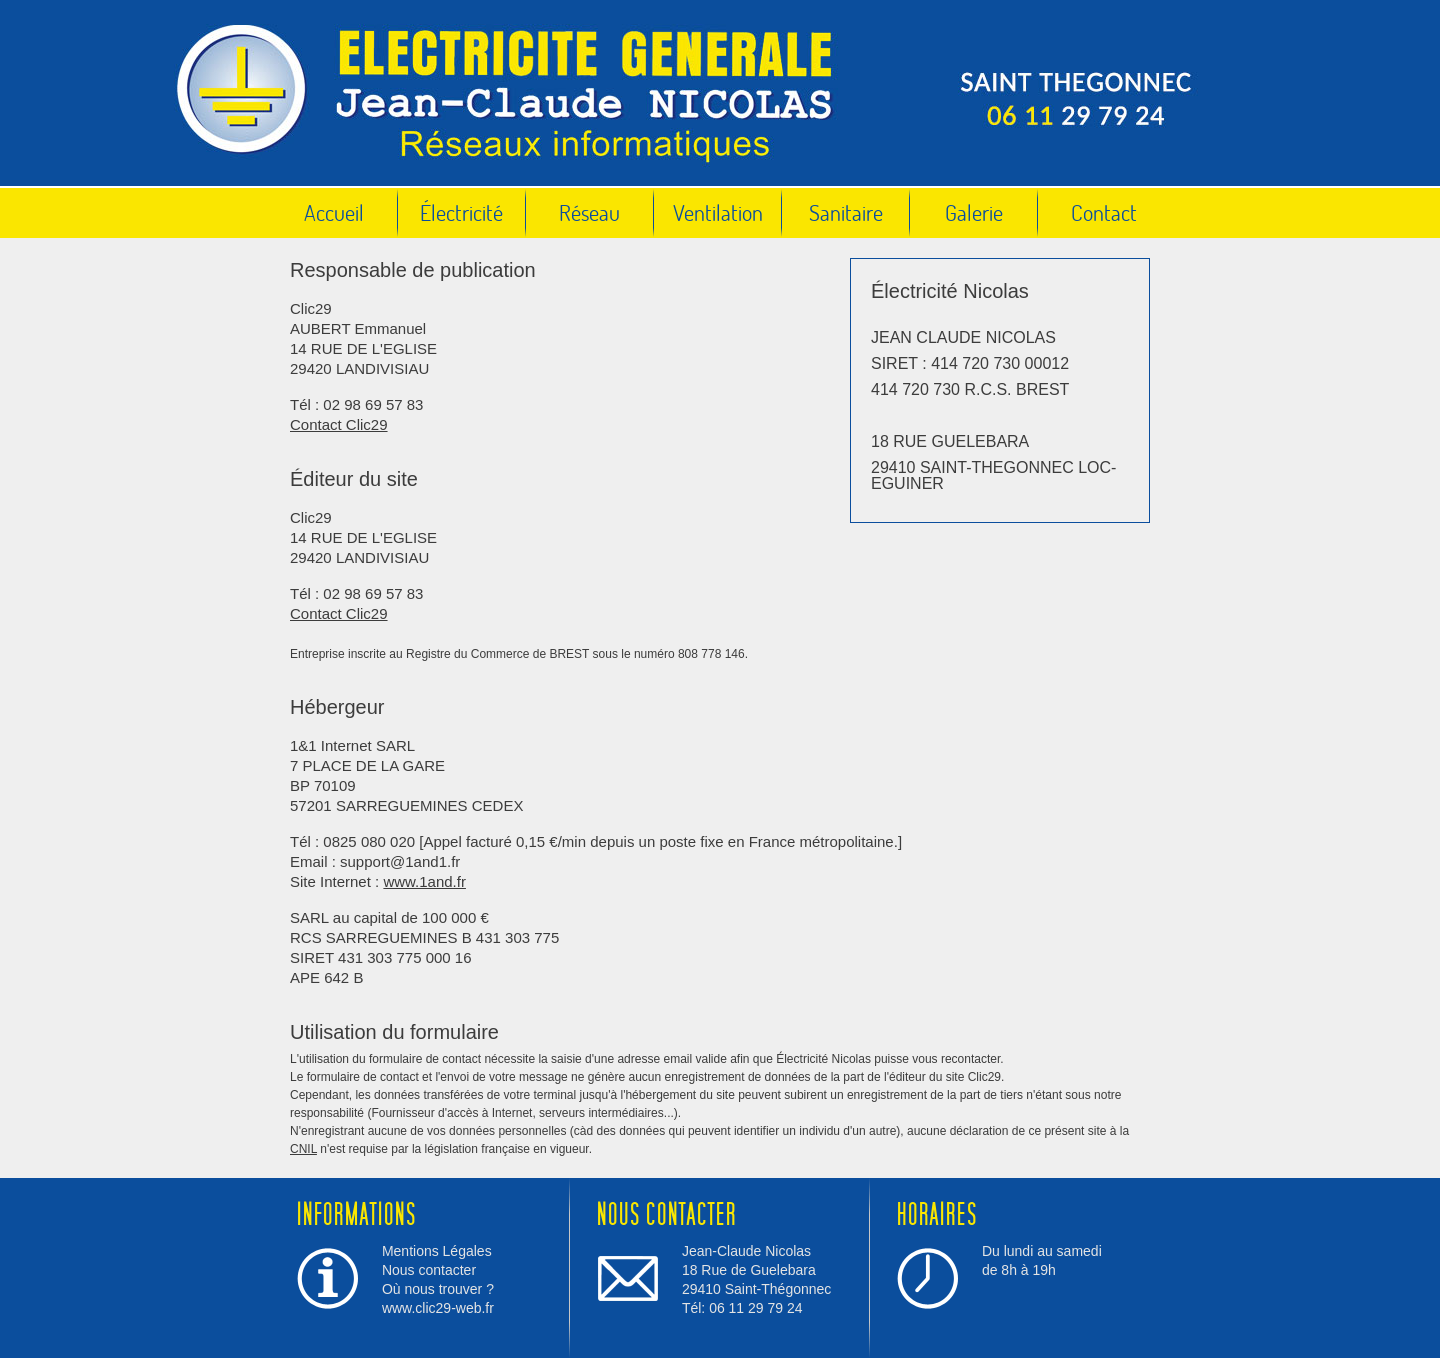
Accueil (334, 212)
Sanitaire (846, 212)
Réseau (589, 212)
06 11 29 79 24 (755, 1308)
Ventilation (718, 212)
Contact (1104, 212)
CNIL (303, 1149)
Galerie (974, 212)
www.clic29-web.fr (438, 1308)
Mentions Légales (437, 1251)
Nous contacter (429, 1270)
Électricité (461, 212)
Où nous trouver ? (438, 1289)
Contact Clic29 (339, 424)
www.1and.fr (424, 881)
